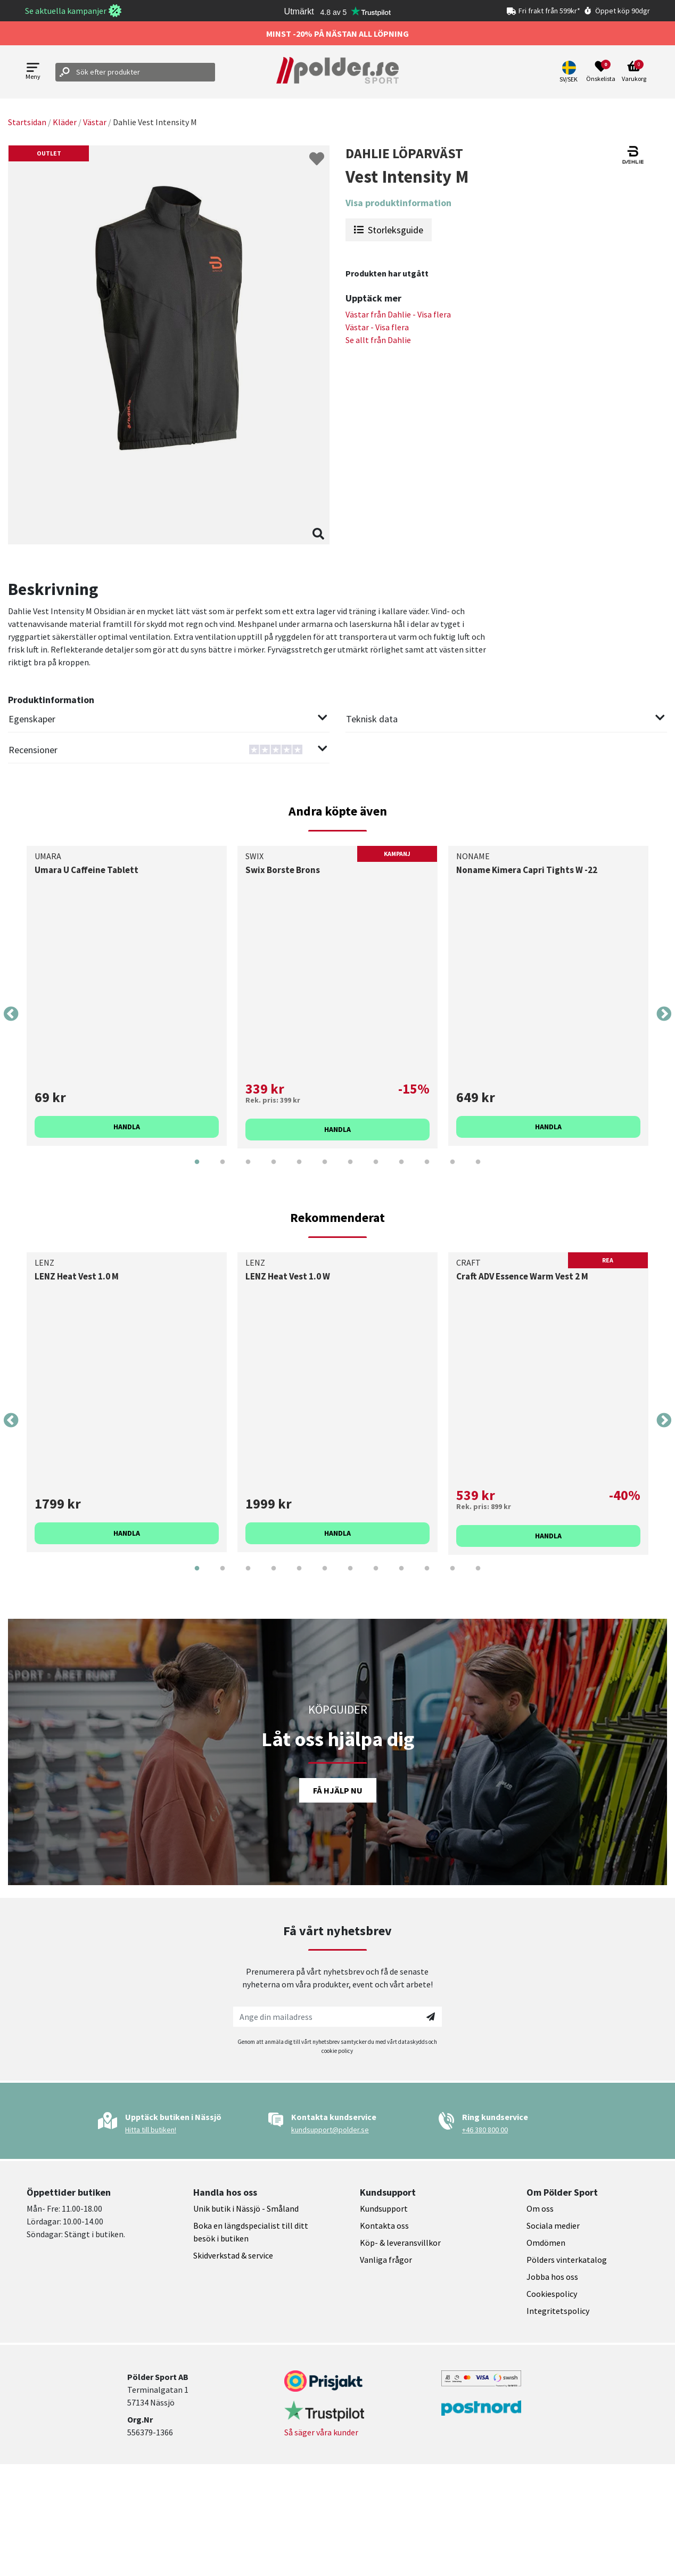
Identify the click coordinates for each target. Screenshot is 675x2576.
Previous (11, 1014)
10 (427, 1170)
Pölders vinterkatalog (566, 2259)
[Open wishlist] (601, 72)
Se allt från (378, 340)
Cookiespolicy (551, 2293)
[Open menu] (33, 72)
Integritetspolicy (557, 2310)
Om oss (540, 2208)
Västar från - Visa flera (398, 314)
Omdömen (545, 2242)
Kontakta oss (384, 2225)
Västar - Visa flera (377, 327)
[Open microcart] (634, 72)
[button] (570, 72)
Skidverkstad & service (233, 2255)
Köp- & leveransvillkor (400, 2242)
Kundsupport (384, 2208)
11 (452, 1170)
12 (478, 1170)
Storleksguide (388, 230)
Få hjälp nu (338, 1790)
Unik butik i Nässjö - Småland (246, 2208)
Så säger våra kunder (321, 2432)
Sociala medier (553, 2225)
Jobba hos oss (552, 2276)
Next (663, 1014)
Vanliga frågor (386, 2259)
